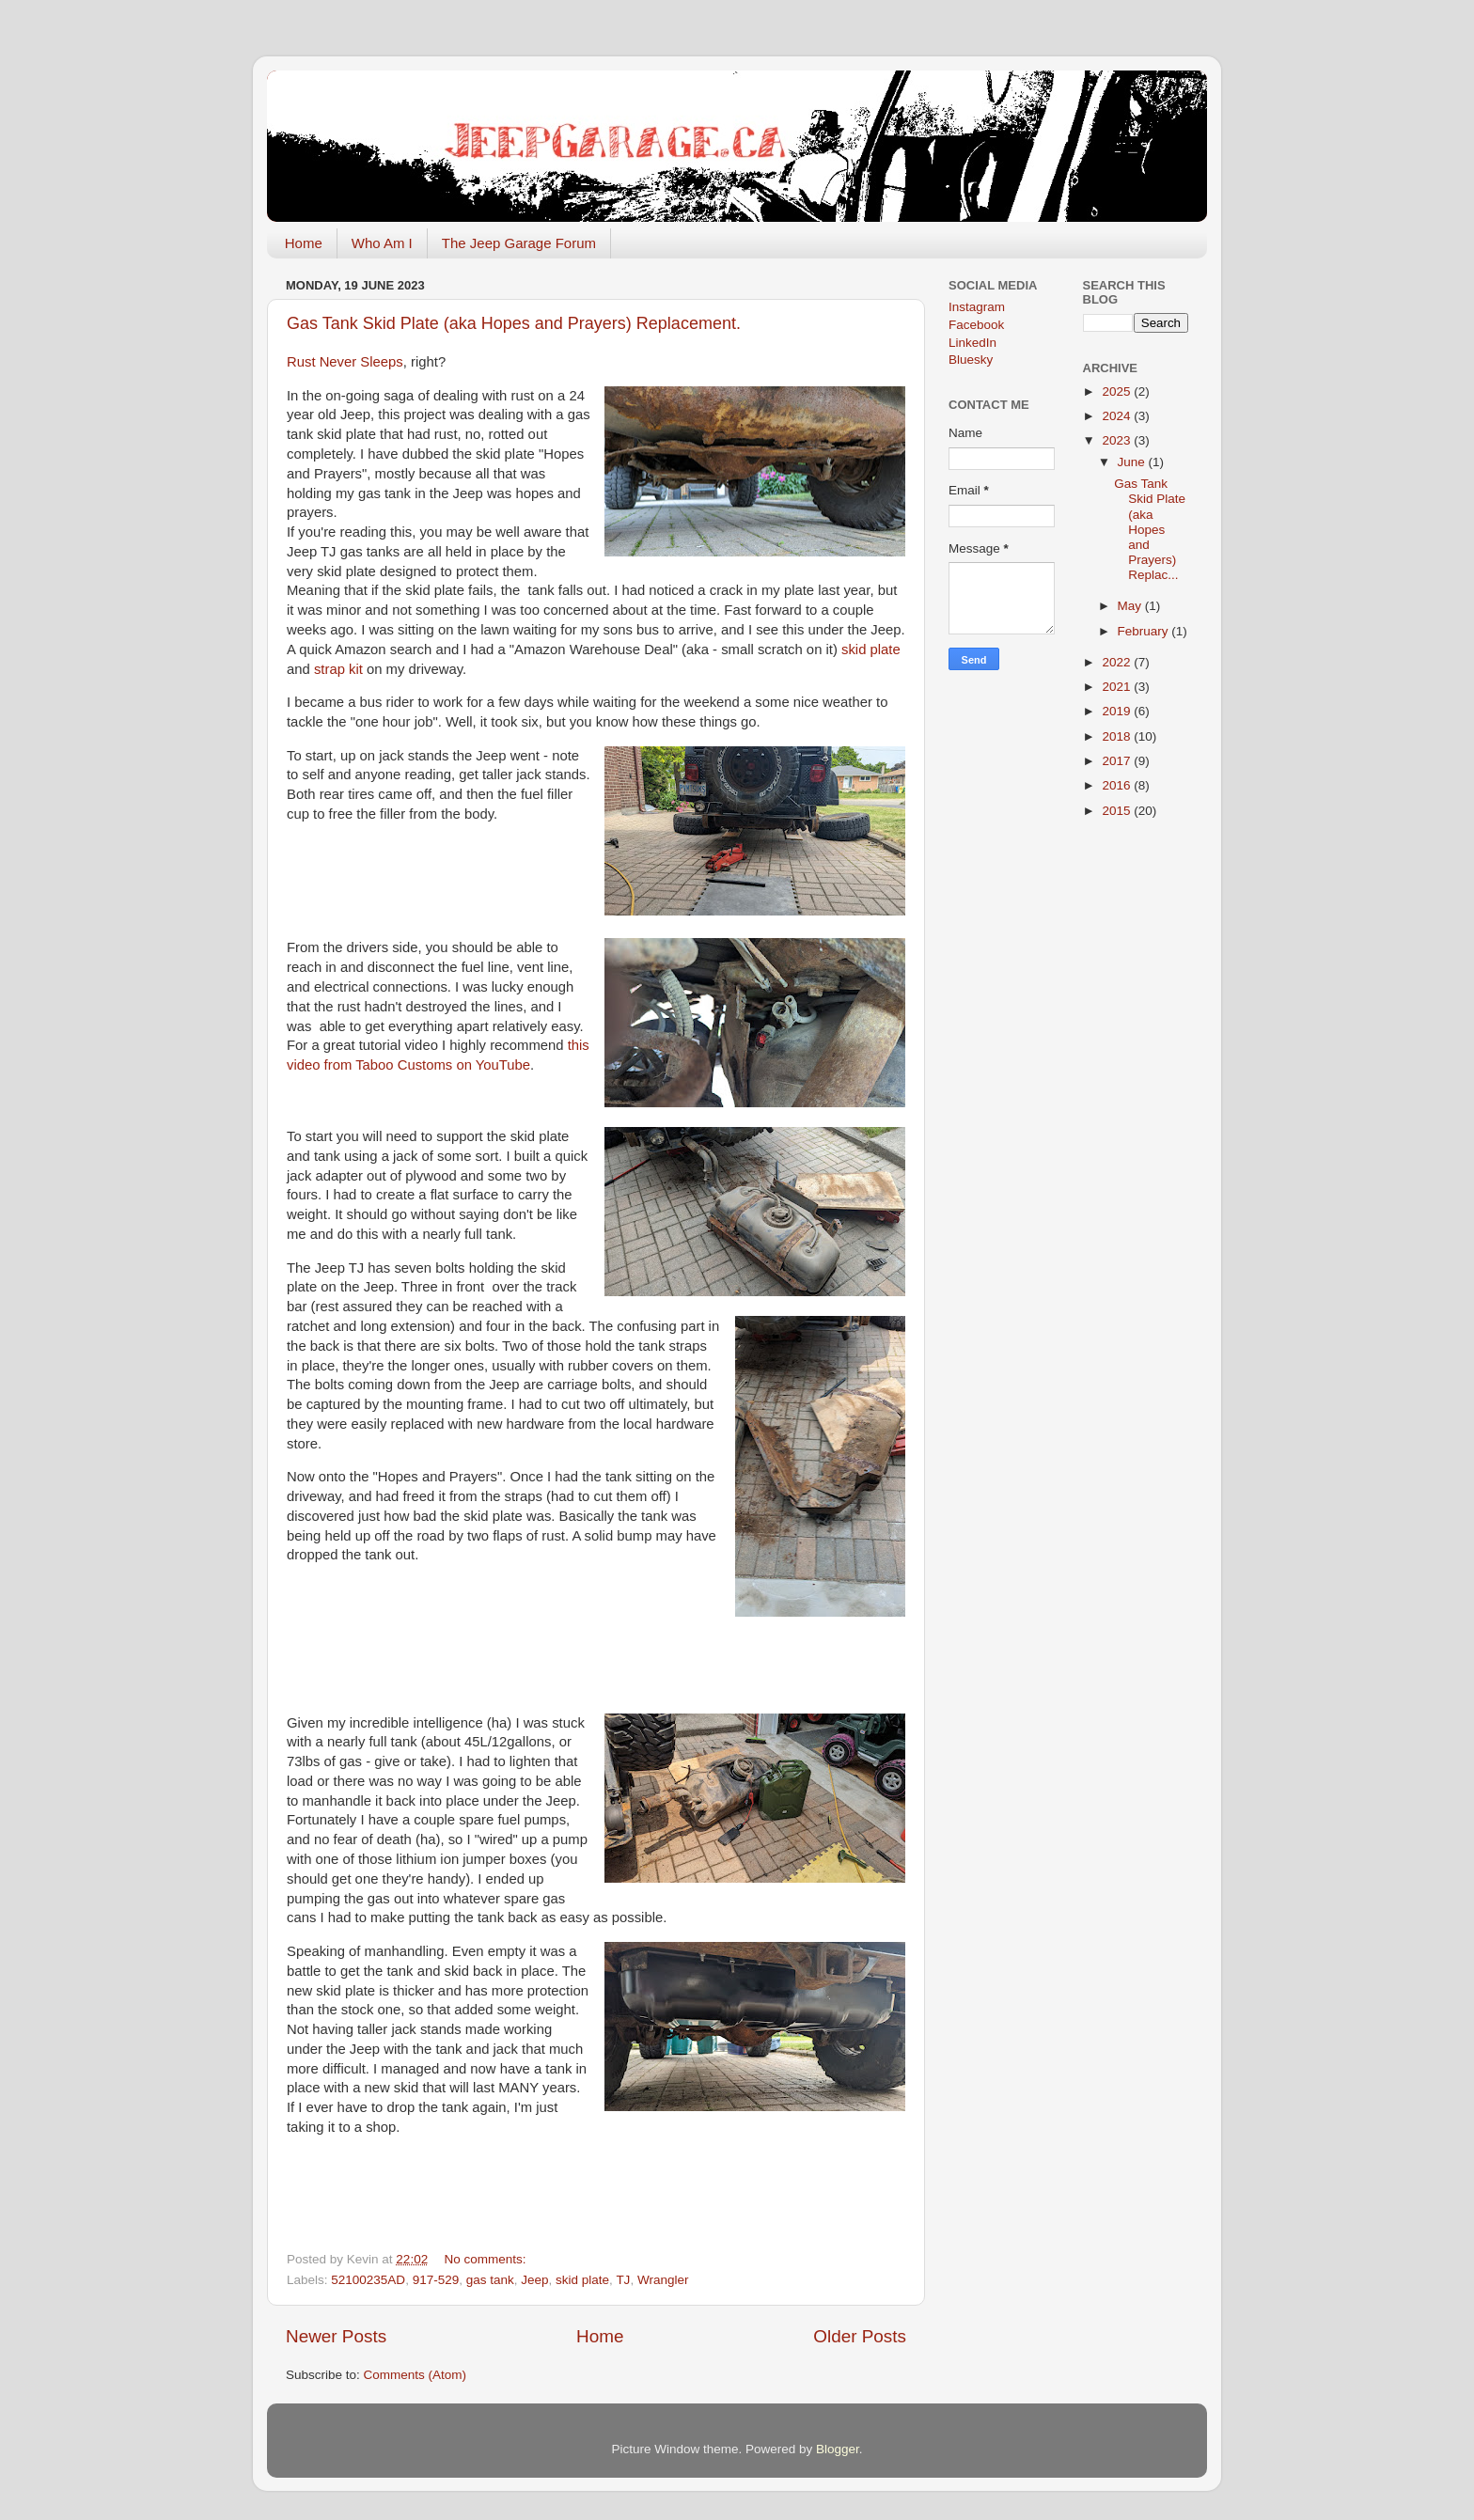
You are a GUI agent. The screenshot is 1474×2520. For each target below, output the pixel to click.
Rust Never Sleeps (345, 361)
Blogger (837, 2449)
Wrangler (663, 2280)
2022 (1118, 662)
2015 (1118, 811)
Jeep (534, 2280)
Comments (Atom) (415, 2375)
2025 (1118, 391)
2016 (1118, 785)
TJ (623, 2280)
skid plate (871, 649)
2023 (1118, 440)
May (1131, 606)
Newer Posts (336, 2336)
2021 (1118, 687)
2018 (1118, 736)
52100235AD (368, 2280)
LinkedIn (972, 343)
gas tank (490, 2280)
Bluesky (971, 359)
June (1133, 462)
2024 (1118, 416)
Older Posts (859, 2336)
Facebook (976, 325)
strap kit (338, 669)
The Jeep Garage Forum (519, 243)
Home (303, 243)
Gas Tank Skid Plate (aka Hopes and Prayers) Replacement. (514, 323)
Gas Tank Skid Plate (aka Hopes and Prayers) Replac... (1149, 529)
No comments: (486, 2259)
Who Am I (382, 243)
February (1145, 631)
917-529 (436, 2280)
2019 (1118, 711)
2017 (1118, 761)
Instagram (977, 307)
